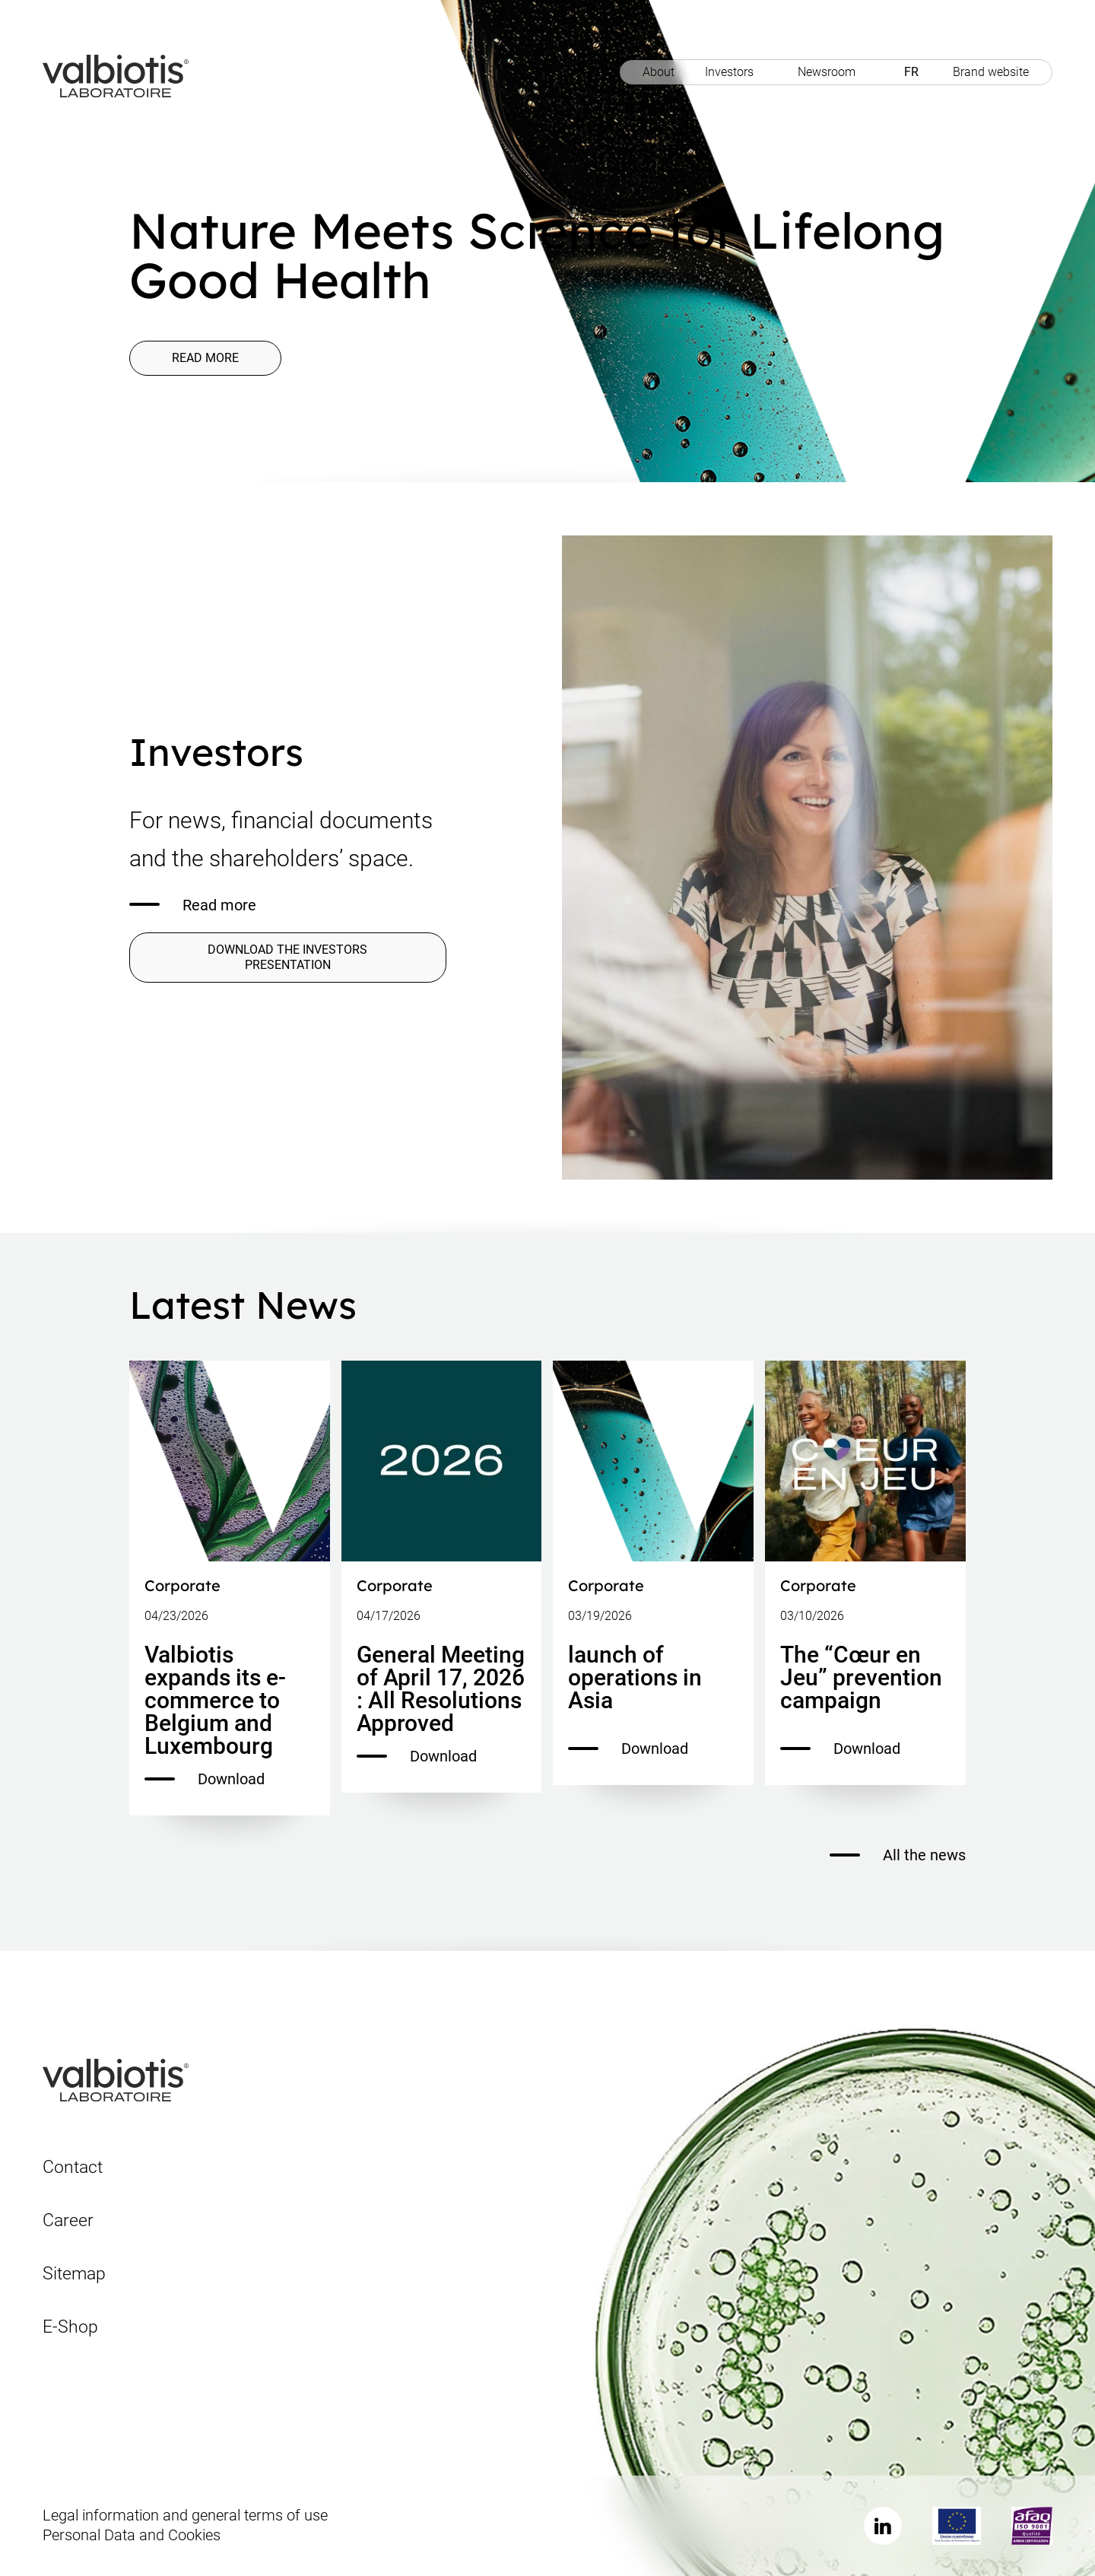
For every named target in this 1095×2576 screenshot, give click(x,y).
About (658, 72)
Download (204, 1779)
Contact (73, 2167)
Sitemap (74, 2273)
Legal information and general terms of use (185, 2515)
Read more (205, 358)
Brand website (991, 72)
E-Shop (70, 2327)
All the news (898, 1855)
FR (911, 72)
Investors (729, 72)
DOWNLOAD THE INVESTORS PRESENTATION (287, 957)
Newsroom (826, 72)
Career (68, 2220)
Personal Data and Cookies (132, 2535)
